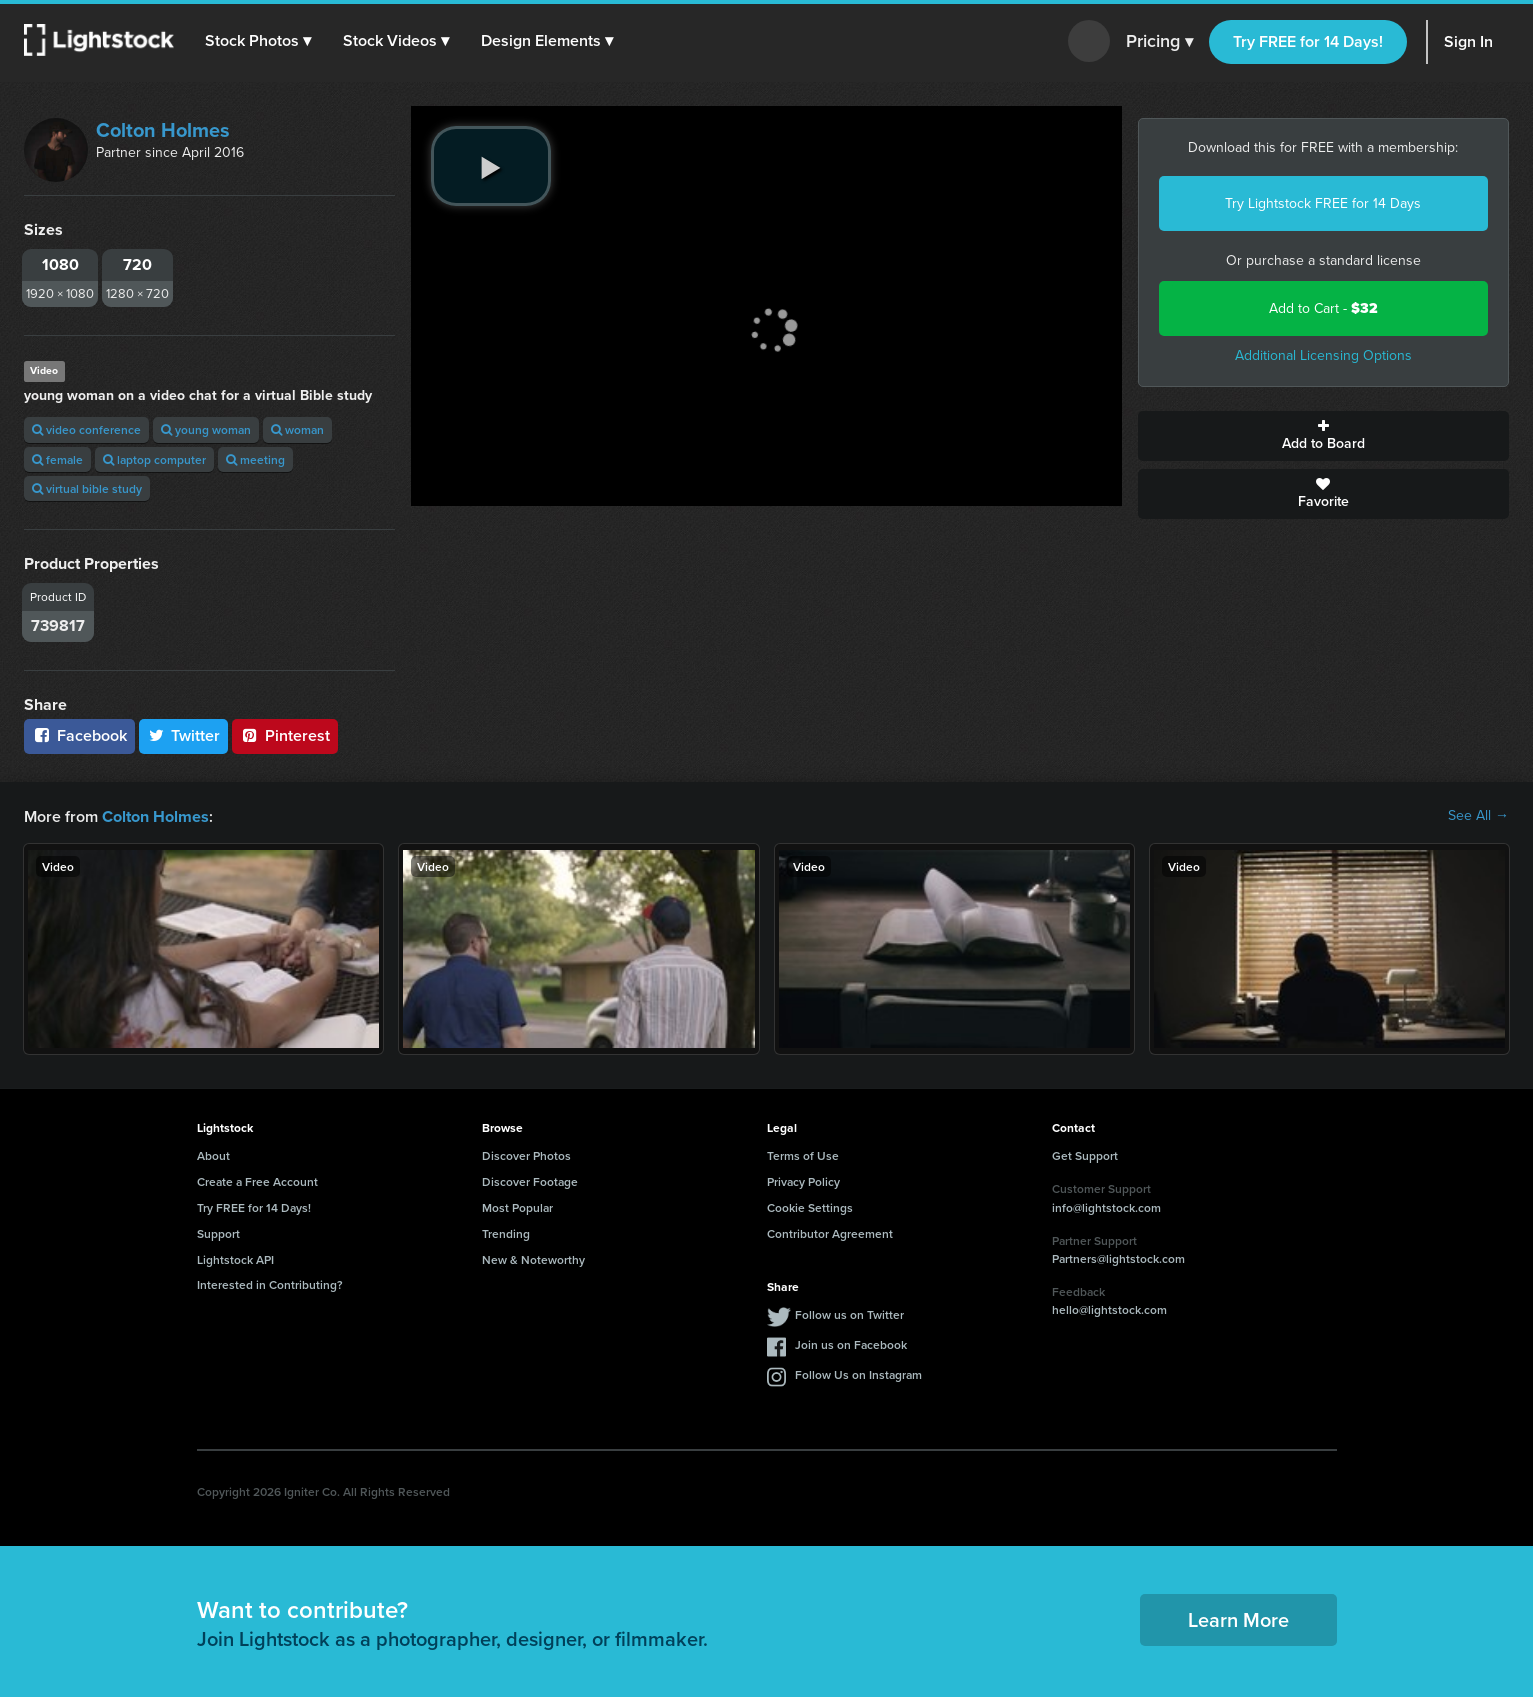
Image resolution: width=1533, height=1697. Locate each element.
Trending (506, 1232)
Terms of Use (803, 1154)
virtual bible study (87, 488)
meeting (255, 459)
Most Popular (517, 1206)
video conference (86, 429)
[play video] (491, 166)
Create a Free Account (257, 1180)
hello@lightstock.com (1109, 1308)
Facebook (79, 735)
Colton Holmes (163, 130)
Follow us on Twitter (849, 1313)
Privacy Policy (803, 1180)
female (57, 459)
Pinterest (285, 735)
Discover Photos (526, 1154)
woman (297, 429)
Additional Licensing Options (1323, 355)
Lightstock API (235, 1258)
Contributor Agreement (830, 1232)
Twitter (184, 735)
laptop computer (154, 459)
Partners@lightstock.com (1118, 1257)
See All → (1478, 816)
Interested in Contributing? (270, 1283)
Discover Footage (530, 1180)
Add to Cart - (1323, 308)
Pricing (1159, 42)
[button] (259, 41)
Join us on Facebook (851, 1343)
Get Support (1085, 1154)
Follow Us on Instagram (858, 1373)
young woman (206, 429)
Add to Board (1323, 436)
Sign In (1468, 41)
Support (218, 1232)
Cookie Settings (810, 1206)
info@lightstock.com (1106, 1206)
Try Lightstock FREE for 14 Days (1323, 203)
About (213, 1154)
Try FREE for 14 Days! (1308, 41)
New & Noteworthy (533, 1258)
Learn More (1238, 1618)
